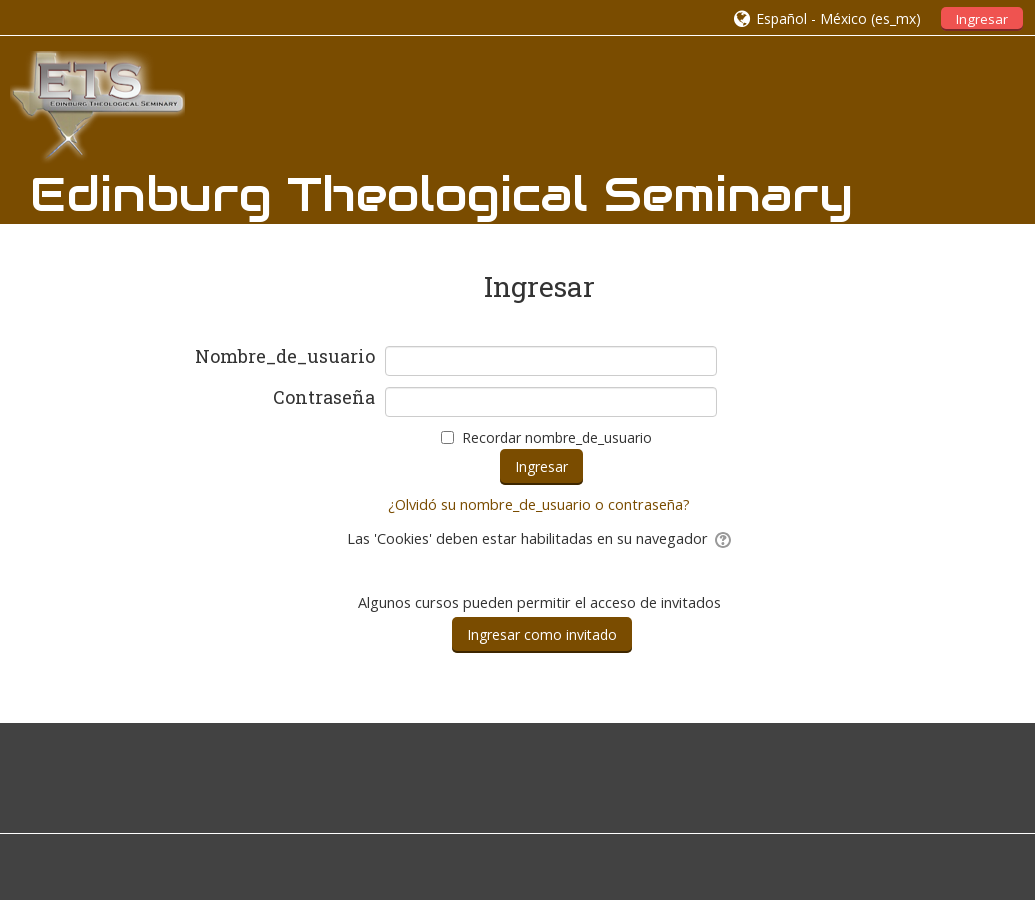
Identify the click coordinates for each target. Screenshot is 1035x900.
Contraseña (324, 398)
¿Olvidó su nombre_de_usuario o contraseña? (539, 504)
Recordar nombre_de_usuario (557, 437)
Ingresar (982, 19)
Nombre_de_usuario (285, 357)
